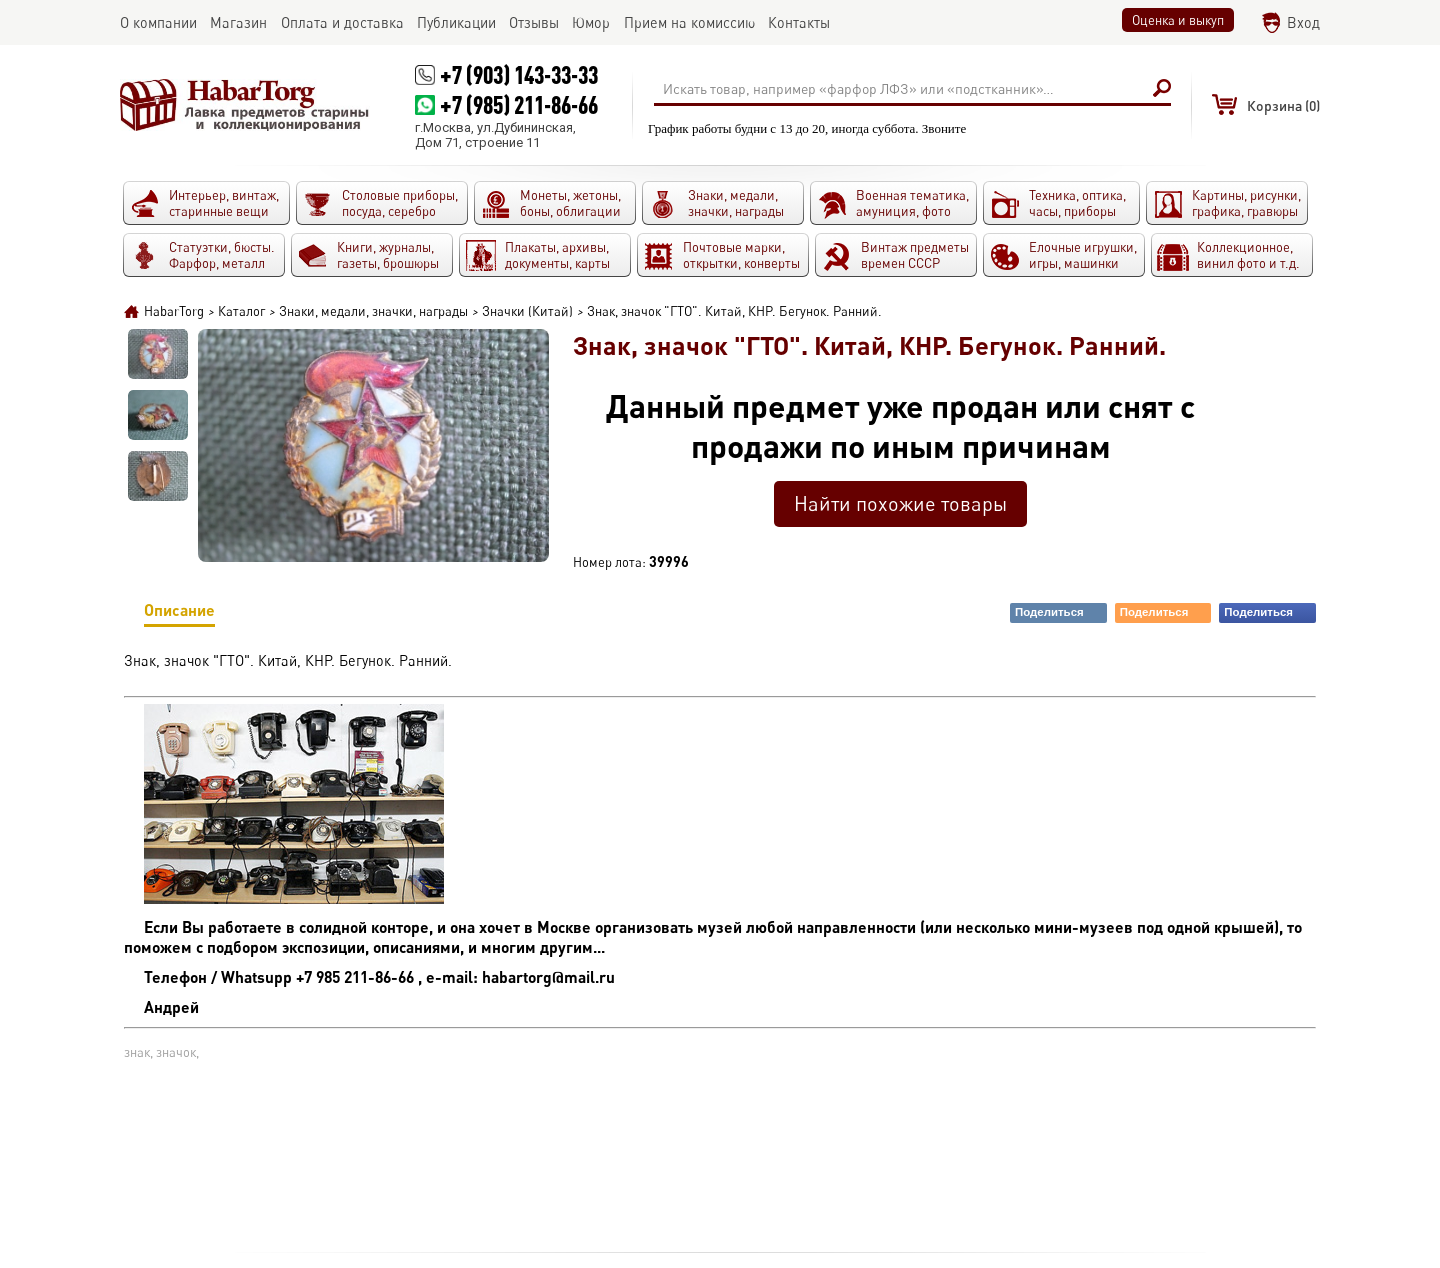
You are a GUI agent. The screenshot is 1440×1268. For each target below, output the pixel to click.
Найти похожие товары (900, 503)
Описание (179, 613)
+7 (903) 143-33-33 (519, 74)
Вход (1303, 22)
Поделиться (1060, 612)
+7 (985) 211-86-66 (519, 104)
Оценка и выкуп (1178, 20)
